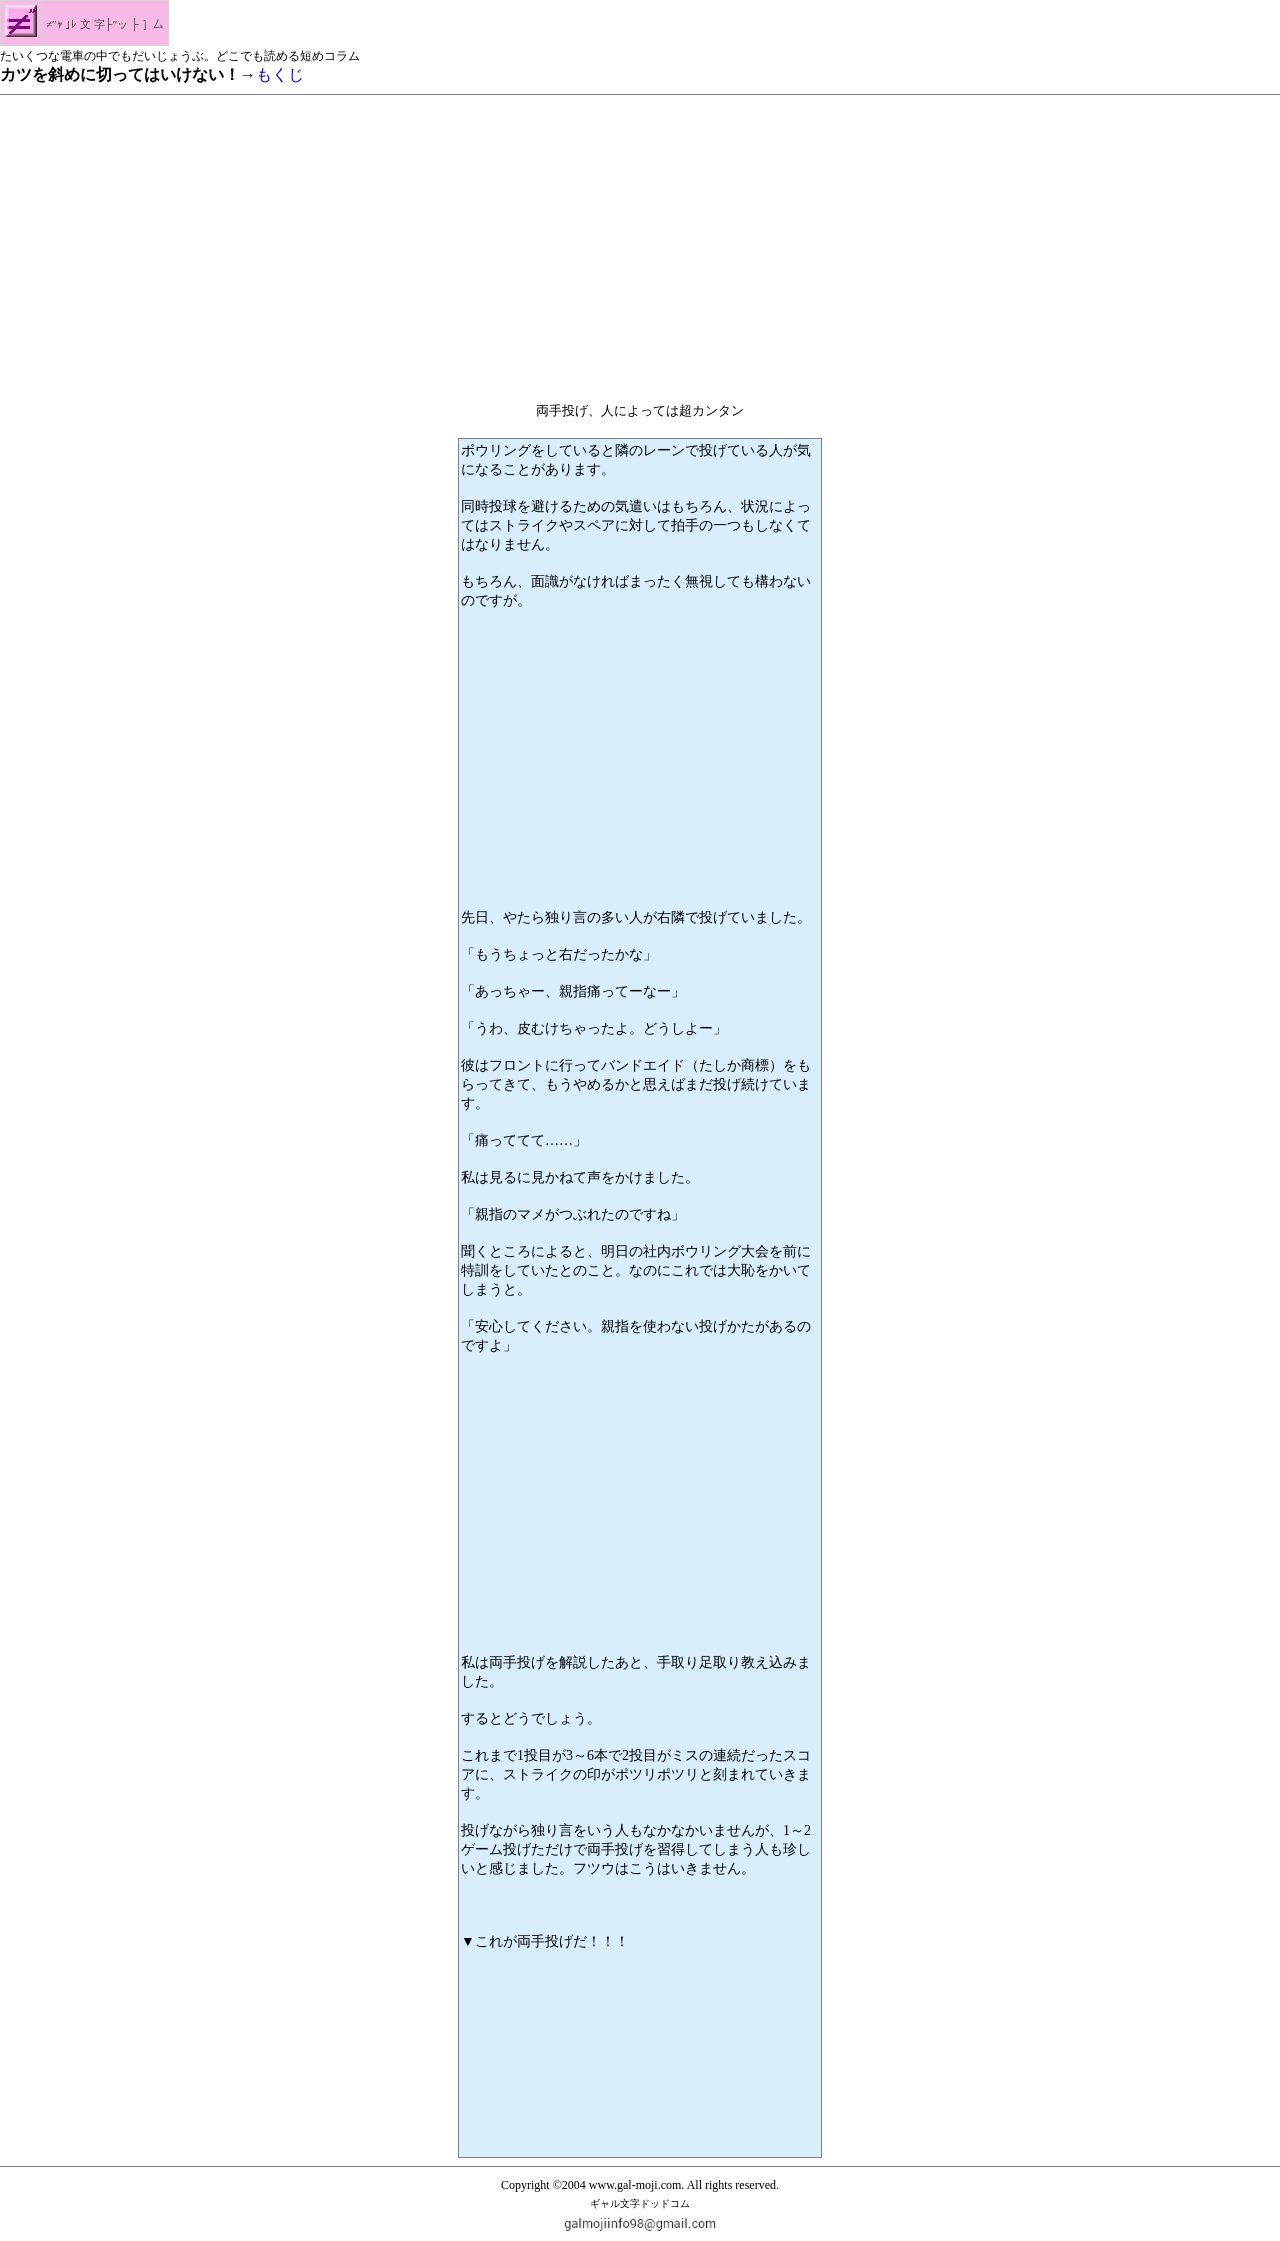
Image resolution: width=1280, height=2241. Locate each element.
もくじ (280, 74)
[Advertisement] (640, 243)
